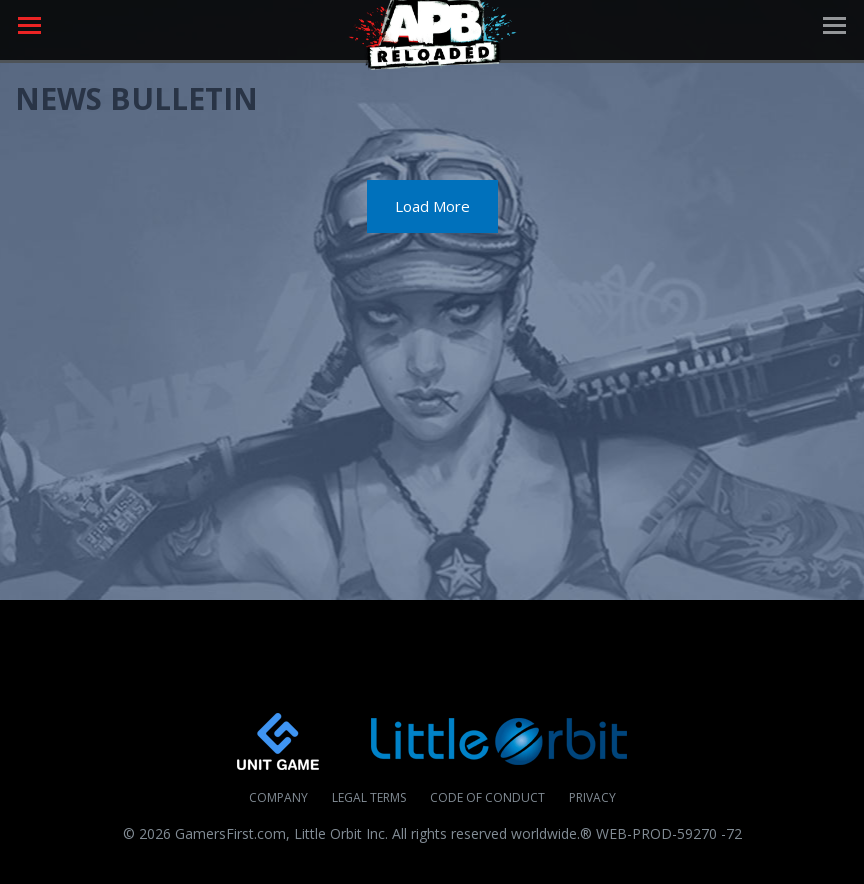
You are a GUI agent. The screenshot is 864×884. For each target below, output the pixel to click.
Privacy (592, 797)
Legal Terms (369, 797)
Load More (432, 206)
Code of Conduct (487, 797)
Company (278, 797)
